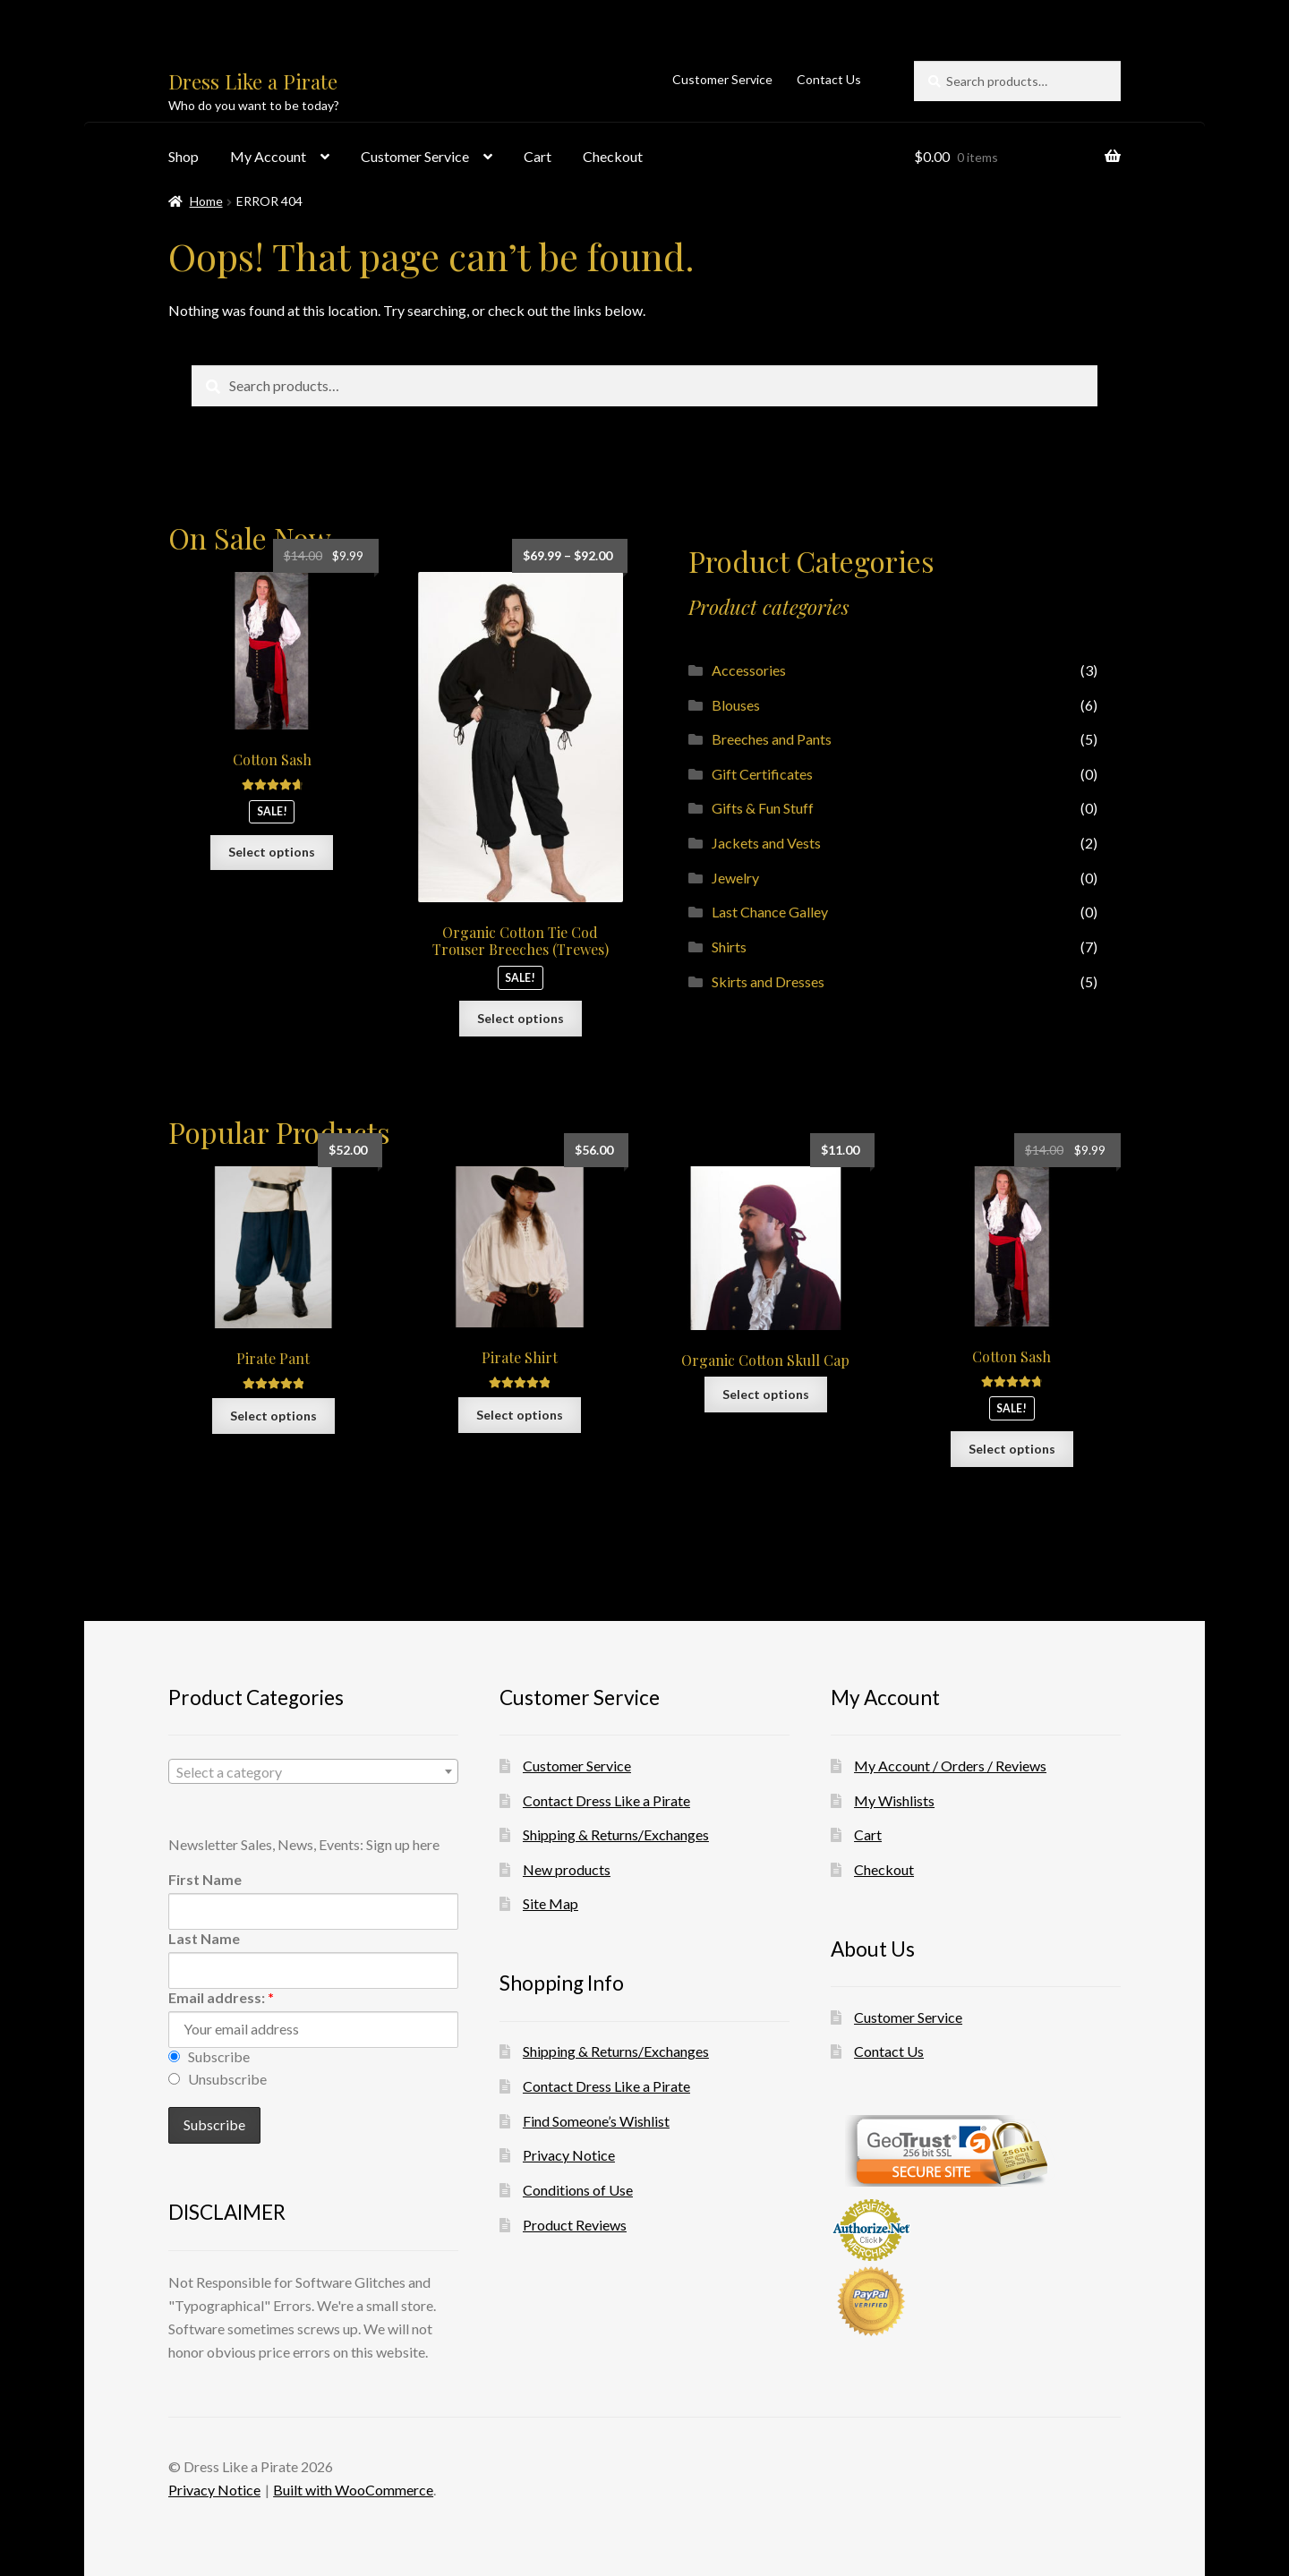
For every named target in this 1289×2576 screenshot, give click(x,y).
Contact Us (829, 79)
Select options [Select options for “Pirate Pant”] (273, 1415)
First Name (205, 1879)
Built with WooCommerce (353, 2489)
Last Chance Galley (770, 911)
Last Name (204, 1938)
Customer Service (722, 79)
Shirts (729, 946)
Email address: (221, 1997)
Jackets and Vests (766, 842)
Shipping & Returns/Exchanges (616, 1834)
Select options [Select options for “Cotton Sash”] (271, 851)
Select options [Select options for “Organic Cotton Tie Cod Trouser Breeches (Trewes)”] (520, 1018)
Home (206, 201)
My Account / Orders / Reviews (950, 1765)
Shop (183, 156)
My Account (268, 156)
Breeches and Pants (772, 738)
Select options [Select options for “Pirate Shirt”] (519, 1414)
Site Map (550, 1903)
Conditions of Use (578, 2189)
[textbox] (313, 1772)
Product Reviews (575, 2224)
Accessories (749, 669)
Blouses (736, 704)
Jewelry (735, 877)
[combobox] (313, 1771)
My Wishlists (894, 1800)
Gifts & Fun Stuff (763, 807)
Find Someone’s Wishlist (596, 2120)
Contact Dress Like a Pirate (606, 1800)
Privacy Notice (569, 2154)
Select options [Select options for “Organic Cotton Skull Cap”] (765, 1394)
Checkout (613, 156)
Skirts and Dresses (768, 981)
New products (566, 1869)
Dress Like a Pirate (252, 81)
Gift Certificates (762, 773)
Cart (537, 156)
